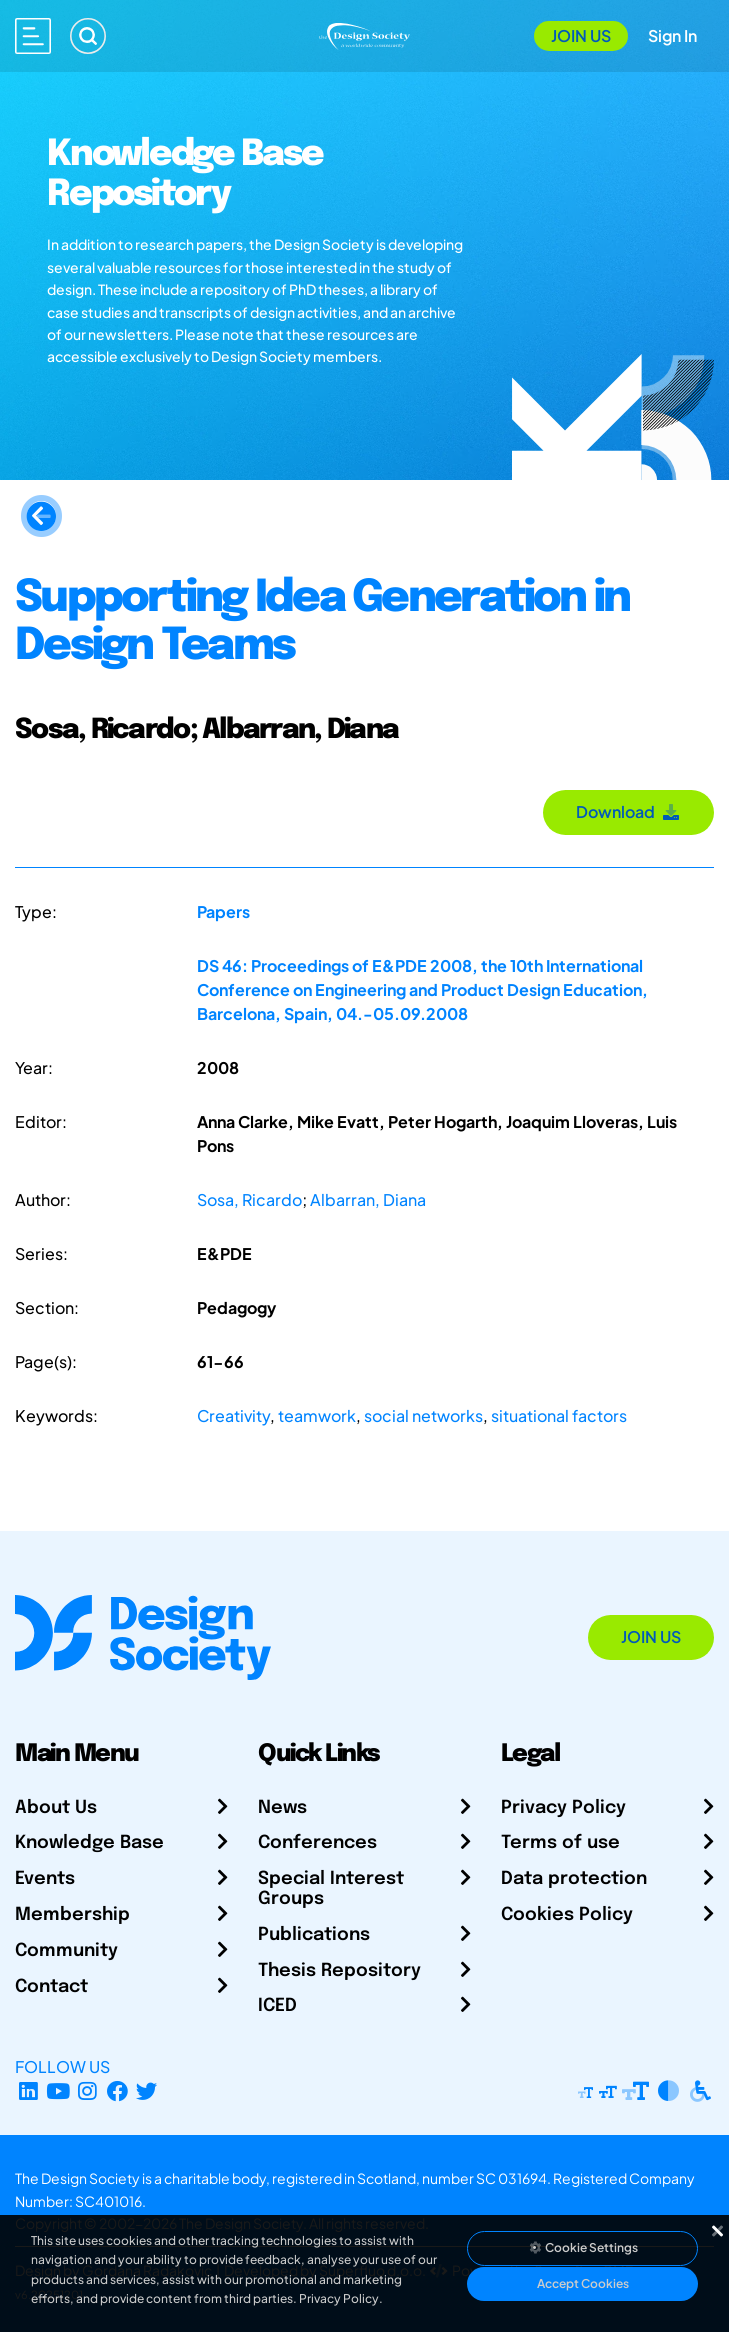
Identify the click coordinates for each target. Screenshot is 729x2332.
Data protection (574, 1879)
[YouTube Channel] (58, 2090)
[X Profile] (147, 2090)
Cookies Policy (567, 1915)
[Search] (88, 36)
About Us (56, 1808)
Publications (314, 1935)
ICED (277, 2006)
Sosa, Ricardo (249, 1199)
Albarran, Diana (368, 1199)
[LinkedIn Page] (28, 2090)
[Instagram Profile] (87, 2090)
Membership (72, 1915)
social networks (423, 1415)
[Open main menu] (33, 36)
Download (628, 811)
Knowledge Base (89, 1843)
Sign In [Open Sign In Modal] (672, 35)
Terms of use (560, 1843)
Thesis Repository (339, 1971)
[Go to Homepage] (364, 33)
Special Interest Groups (331, 1889)
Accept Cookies (583, 2283)
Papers (223, 911)
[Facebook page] (117, 2090)
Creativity (233, 1415)
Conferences (317, 1843)
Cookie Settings (583, 2247)
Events (45, 1879)
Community (66, 1951)
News (282, 1808)
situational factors (559, 1415)
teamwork (317, 1415)
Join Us (581, 35)
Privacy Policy (563, 1808)
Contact (51, 1987)
